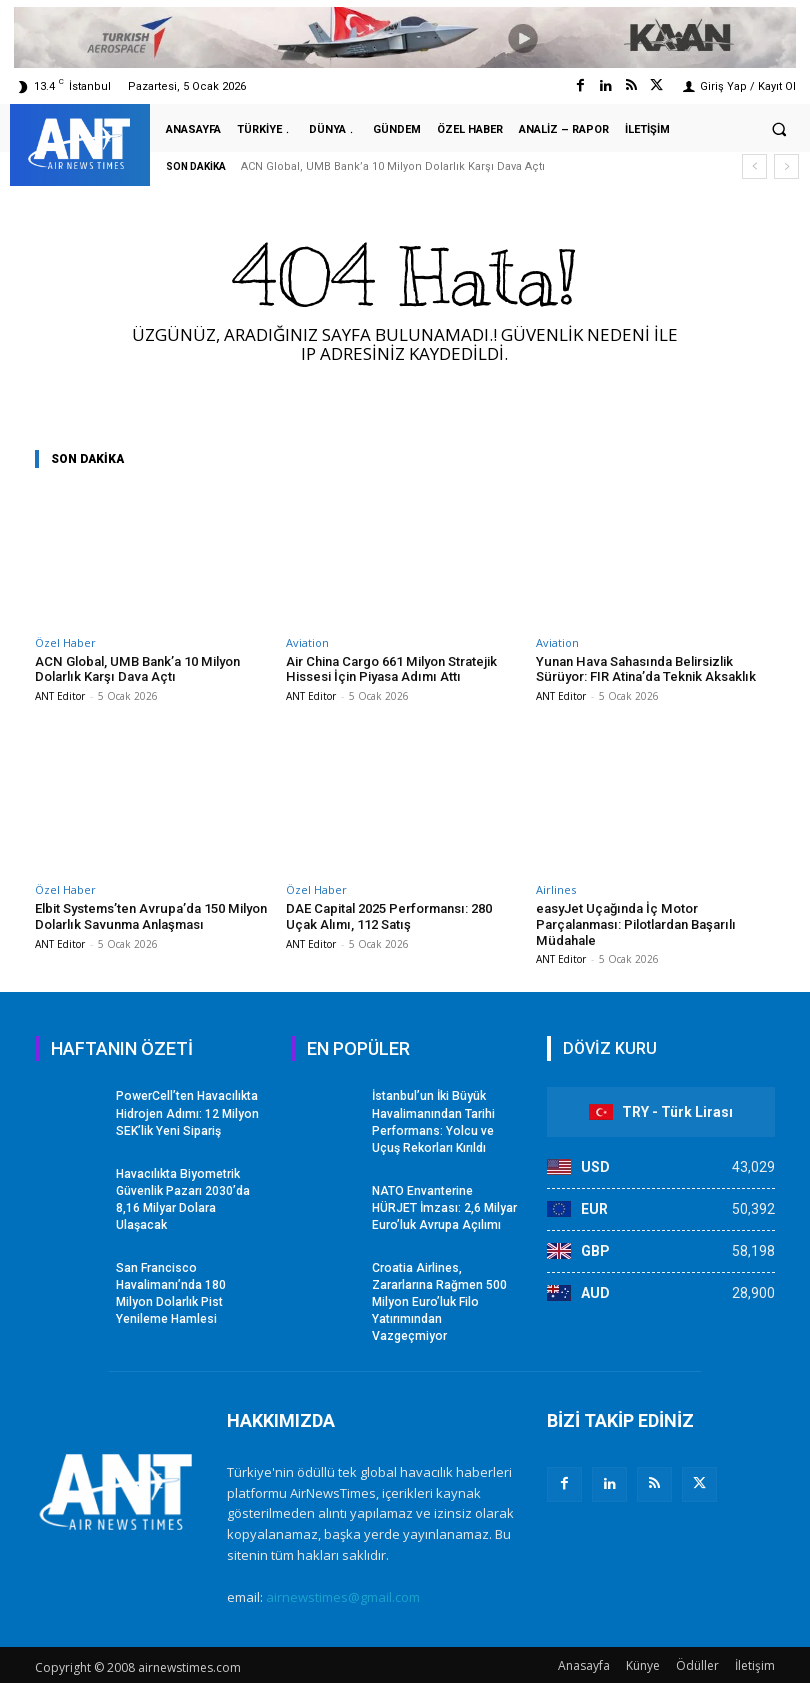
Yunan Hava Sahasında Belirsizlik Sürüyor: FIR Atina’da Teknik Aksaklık (644, 669)
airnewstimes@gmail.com (343, 1593)
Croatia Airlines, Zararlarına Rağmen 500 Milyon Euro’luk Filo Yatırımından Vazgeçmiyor (439, 1298)
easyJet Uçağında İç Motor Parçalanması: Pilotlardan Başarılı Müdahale (634, 924)
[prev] (754, 166)
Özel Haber (65, 642)
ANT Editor (60, 696)
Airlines (556, 889)
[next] (786, 166)
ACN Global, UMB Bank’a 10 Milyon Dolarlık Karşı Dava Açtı (393, 166)
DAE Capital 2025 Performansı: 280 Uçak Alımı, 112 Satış (388, 916)
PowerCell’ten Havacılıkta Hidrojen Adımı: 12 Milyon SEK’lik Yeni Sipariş (186, 1113)
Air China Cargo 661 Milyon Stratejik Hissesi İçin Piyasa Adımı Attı (391, 669)
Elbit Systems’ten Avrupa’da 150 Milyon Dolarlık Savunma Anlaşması (149, 916)
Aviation (307, 642)
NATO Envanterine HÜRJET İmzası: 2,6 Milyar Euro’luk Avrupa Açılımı (444, 1206)
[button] (779, 129)
